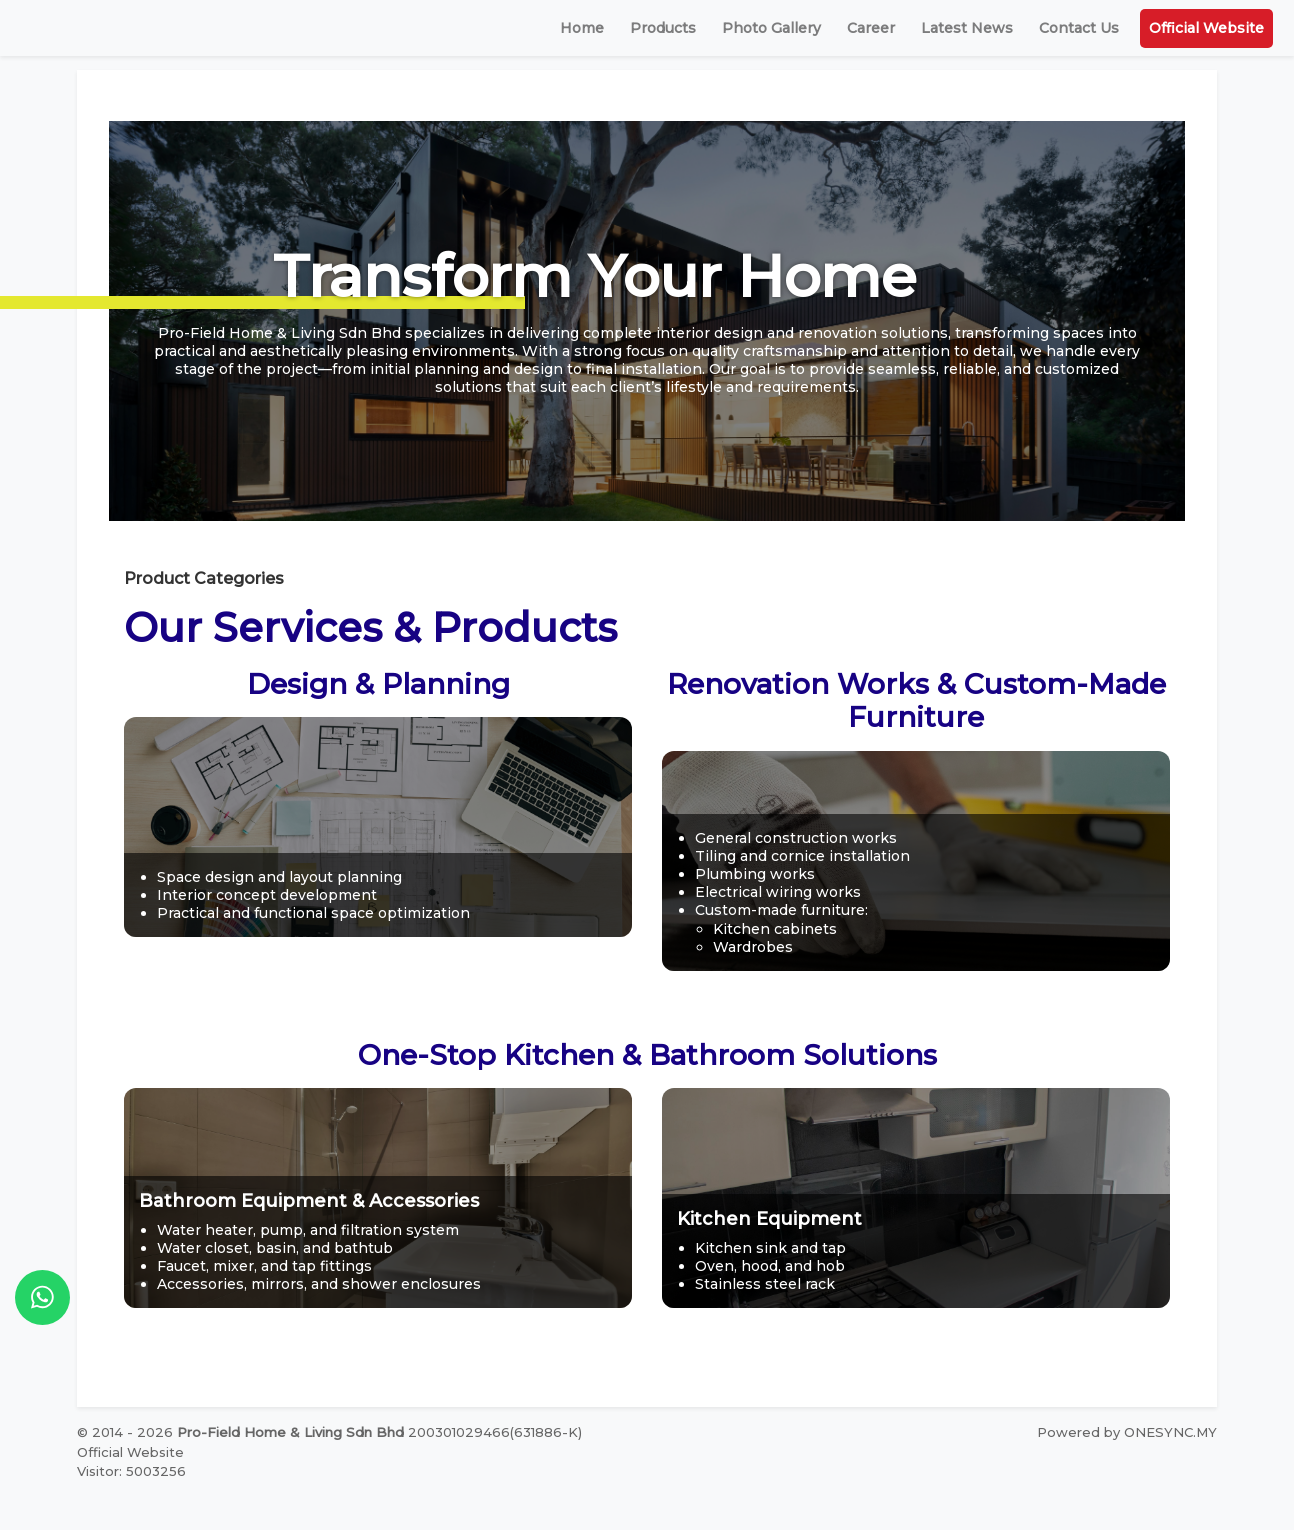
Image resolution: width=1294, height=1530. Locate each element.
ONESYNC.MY (1170, 1432)
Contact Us (1079, 28)
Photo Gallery (771, 28)
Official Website (1206, 28)
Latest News (967, 28)
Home (582, 28)
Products (663, 28)
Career (871, 28)
